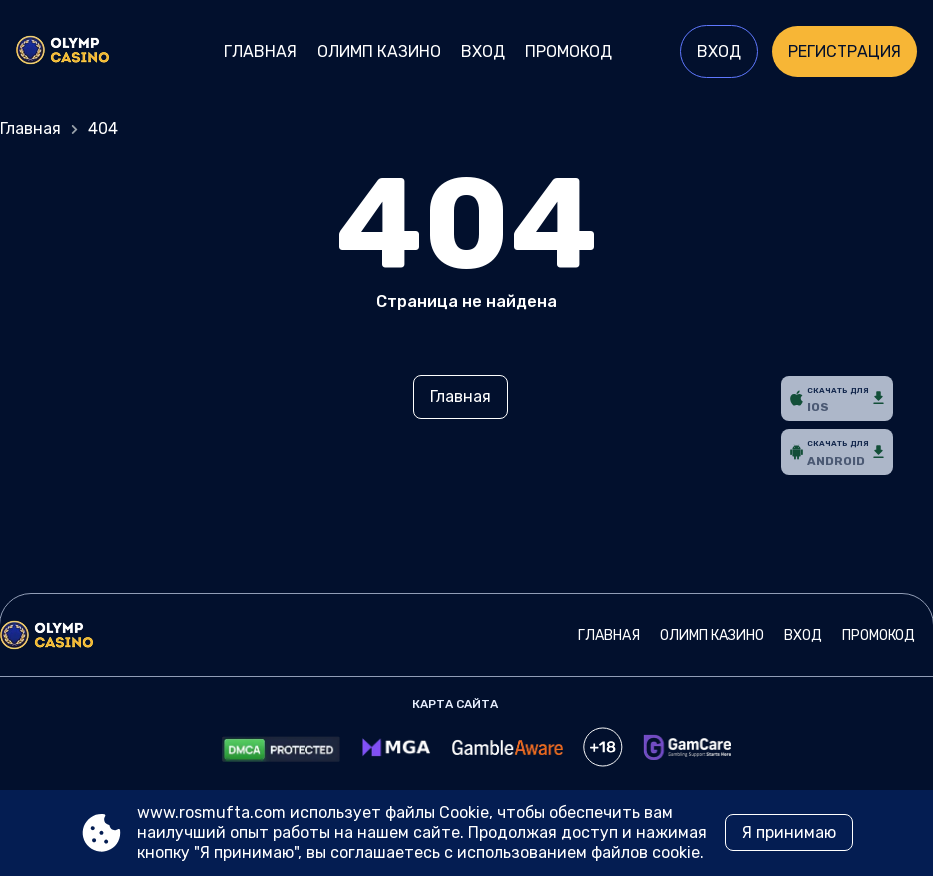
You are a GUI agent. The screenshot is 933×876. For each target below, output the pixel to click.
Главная (260, 51)
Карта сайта (455, 704)
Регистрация (844, 51)
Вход (483, 51)
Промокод (568, 51)
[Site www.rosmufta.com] (85, 52)
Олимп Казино (379, 51)
